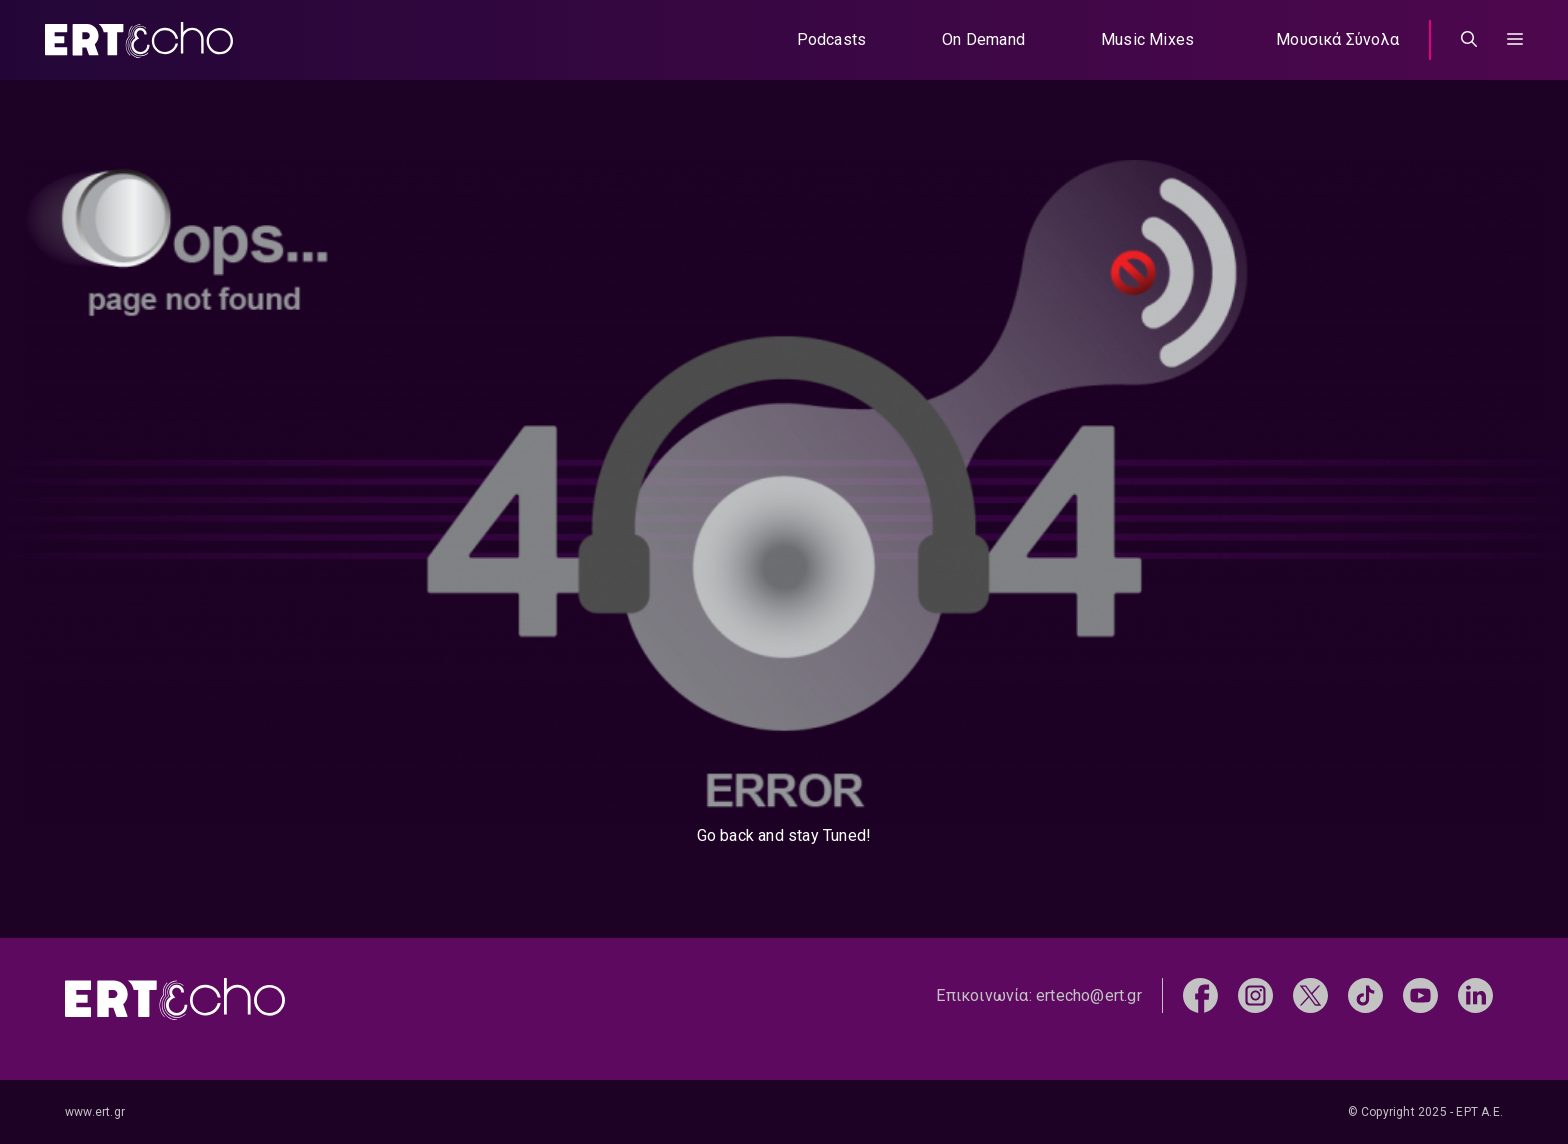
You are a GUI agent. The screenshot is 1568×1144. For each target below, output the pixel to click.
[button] (1515, 40)
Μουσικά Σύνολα (1337, 39)
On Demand (983, 39)
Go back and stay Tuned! (784, 835)
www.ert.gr (95, 1112)
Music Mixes (1147, 39)
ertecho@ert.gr (1089, 995)
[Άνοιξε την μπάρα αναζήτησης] (1469, 40)
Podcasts (832, 39)
